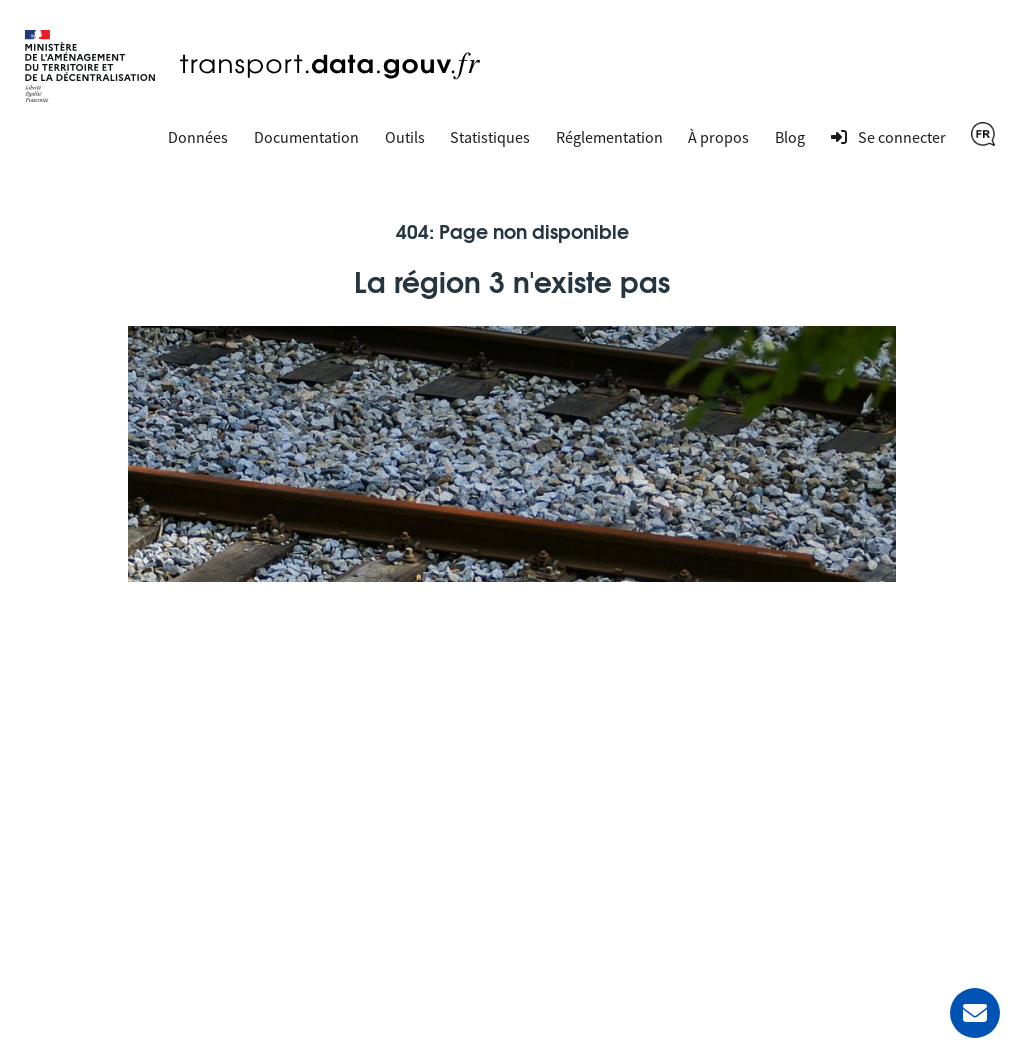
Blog (790, 137)
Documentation (306, 137)
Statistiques (490, 137)
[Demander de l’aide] (975, 1013)
